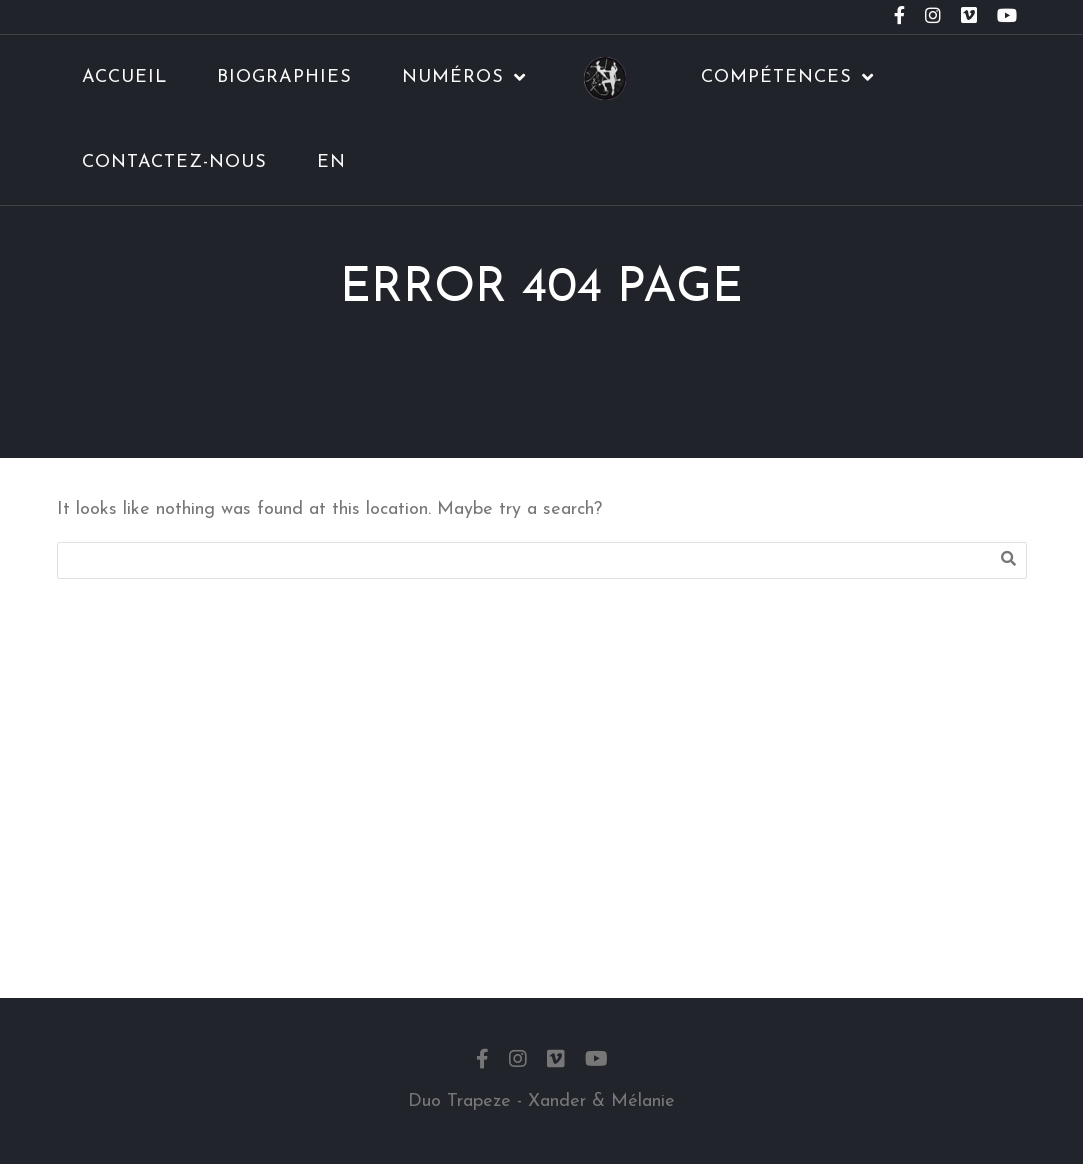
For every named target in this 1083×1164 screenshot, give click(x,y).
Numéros (453, 77)
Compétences (776, 77)
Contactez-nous (174, 162)
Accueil (124, 77)
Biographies (284, 77)
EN (331, 162)
